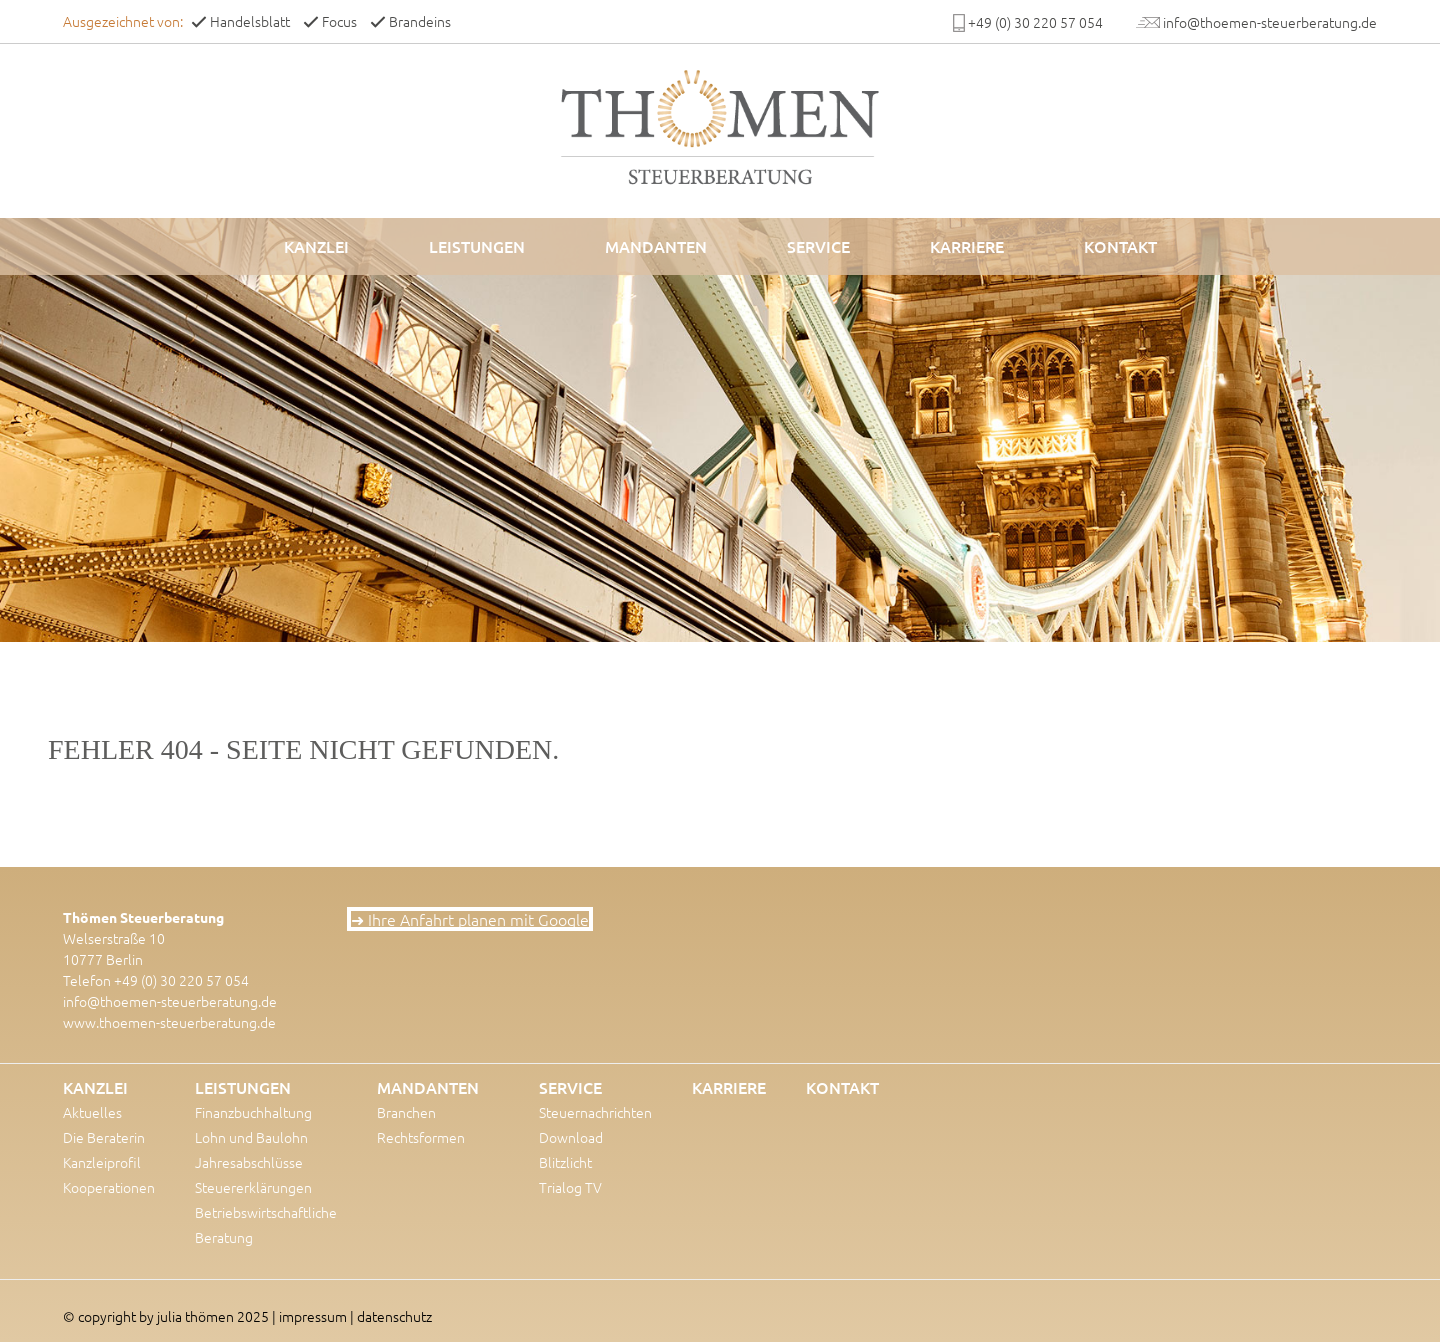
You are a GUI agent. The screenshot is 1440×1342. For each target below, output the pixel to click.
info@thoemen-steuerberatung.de (170, 1001)
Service (818, 246)
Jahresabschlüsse (249, 1162)
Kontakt (1120, 246)
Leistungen (477, 246)
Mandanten (656, 246)
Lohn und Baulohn (251, 1137)
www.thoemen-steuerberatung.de (169, 1022)
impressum (313, 1316)
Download (571, 1137)
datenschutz (394, 1316)
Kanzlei (316, 246)
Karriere (967, 246)
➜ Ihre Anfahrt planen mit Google (470, 919)
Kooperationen (109, 1187)
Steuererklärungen (253, 1187)
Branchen (406, 1112)
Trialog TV (570, 1187)
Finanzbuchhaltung (253, 1112)
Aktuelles (92, 1112)
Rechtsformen (421, 1137)
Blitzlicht (565, 1162)
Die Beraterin (104, 1137)
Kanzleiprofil (102, 1162)
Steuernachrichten (595, 1112)
